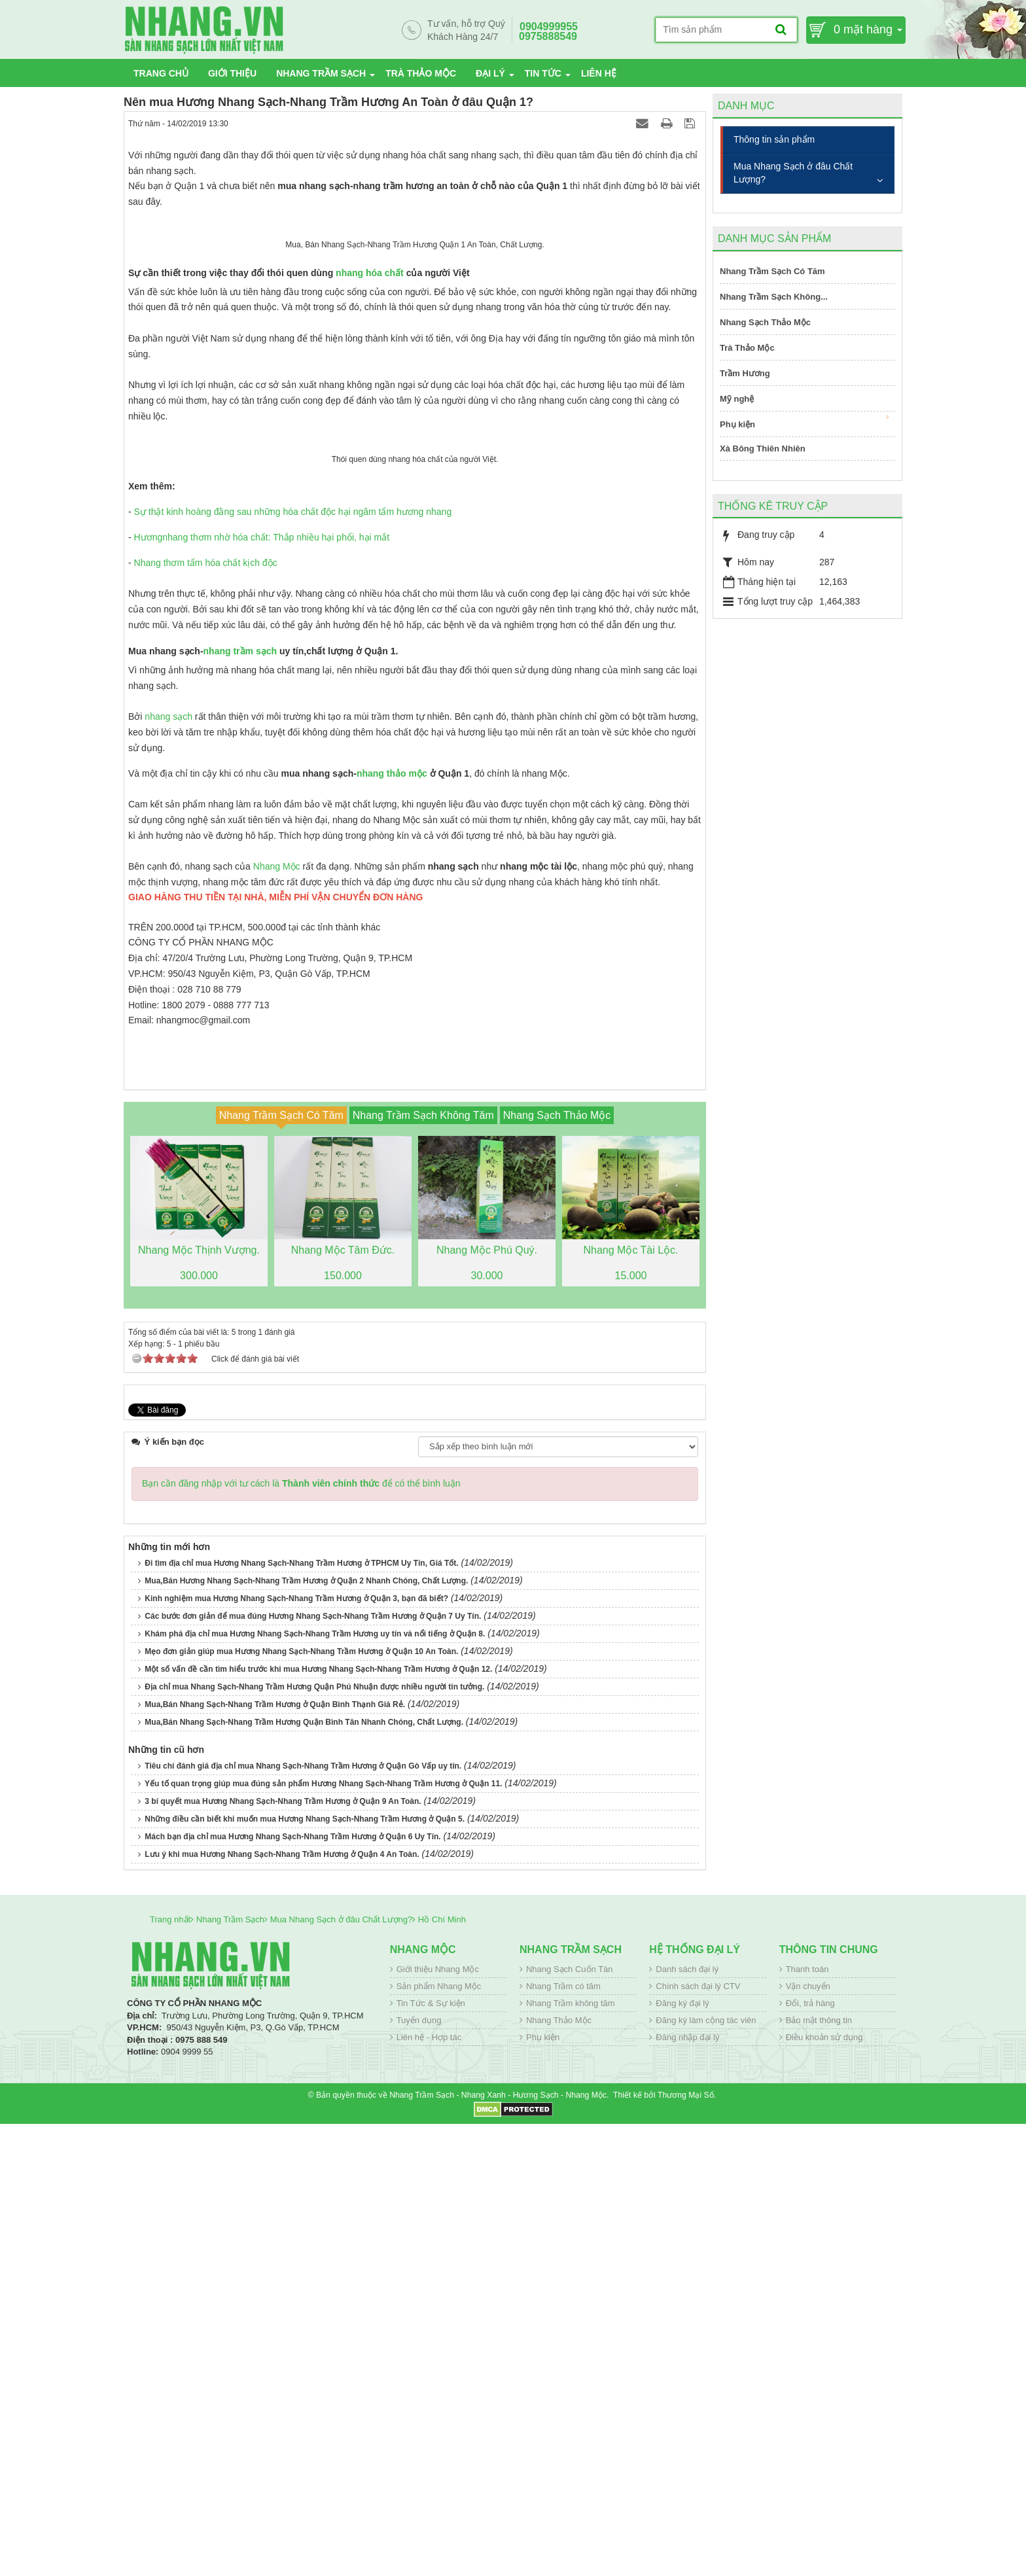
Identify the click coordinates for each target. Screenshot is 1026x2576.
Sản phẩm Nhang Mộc (439, 2439)
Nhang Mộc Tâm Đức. (343, 1706)
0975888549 (548, 36)
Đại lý (490, 73)
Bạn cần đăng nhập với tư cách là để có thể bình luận (301, 1935)
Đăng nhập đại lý (687, 2490)
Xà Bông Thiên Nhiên (762, 448)
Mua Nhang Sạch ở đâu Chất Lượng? (793, 173)
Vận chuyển (808, 2439)
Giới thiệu (232, 73)
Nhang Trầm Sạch (321, 73)
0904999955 (549, 26)
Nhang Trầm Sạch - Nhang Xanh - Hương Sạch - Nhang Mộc (498, 2547)
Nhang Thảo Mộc (559, 2473)
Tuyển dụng (419, 2473)
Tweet (140, 1865)
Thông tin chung (828, 2402)
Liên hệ (598, 73)
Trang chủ (160, 73)
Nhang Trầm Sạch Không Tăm (423, 1571)
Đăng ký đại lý (682, 2456)
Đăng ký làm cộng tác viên (706, 2473)
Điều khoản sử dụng (824, 2490)
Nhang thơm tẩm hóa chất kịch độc (205, 1019)
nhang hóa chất (370, 606)
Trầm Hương (745, 373)
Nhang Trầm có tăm (563, 2439)
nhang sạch (168, 1173)
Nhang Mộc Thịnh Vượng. (199, 1706)
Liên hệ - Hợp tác (429, 2490)
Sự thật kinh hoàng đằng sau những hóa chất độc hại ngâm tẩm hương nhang (293, 968)
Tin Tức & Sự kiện (431, 2456)
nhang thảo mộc (392, 1229)
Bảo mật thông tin (819, 2473)
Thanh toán (807, 2422)
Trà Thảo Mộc (420, 73)
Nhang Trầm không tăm (570, 2456)
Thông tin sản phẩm (774, 139)
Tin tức (543, 73)
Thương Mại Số (686, 2547)
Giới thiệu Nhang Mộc (438, 2422)
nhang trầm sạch (240, 1107)
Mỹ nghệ (737, 399)
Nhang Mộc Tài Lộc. (630, 1706)
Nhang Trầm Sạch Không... (774, 297)
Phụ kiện (804, 422)
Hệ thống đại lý (694, 2402)
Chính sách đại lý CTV (698, 2439)
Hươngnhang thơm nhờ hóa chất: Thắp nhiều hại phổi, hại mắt (262, 993)
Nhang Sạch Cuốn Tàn (569, 2422)
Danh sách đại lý (687, 2422)
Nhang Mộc (278, 1323)
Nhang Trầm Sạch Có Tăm (281, 1571)
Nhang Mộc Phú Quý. (486, 1706)
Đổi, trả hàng (810, 2456)
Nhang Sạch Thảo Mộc (557, 1571)
